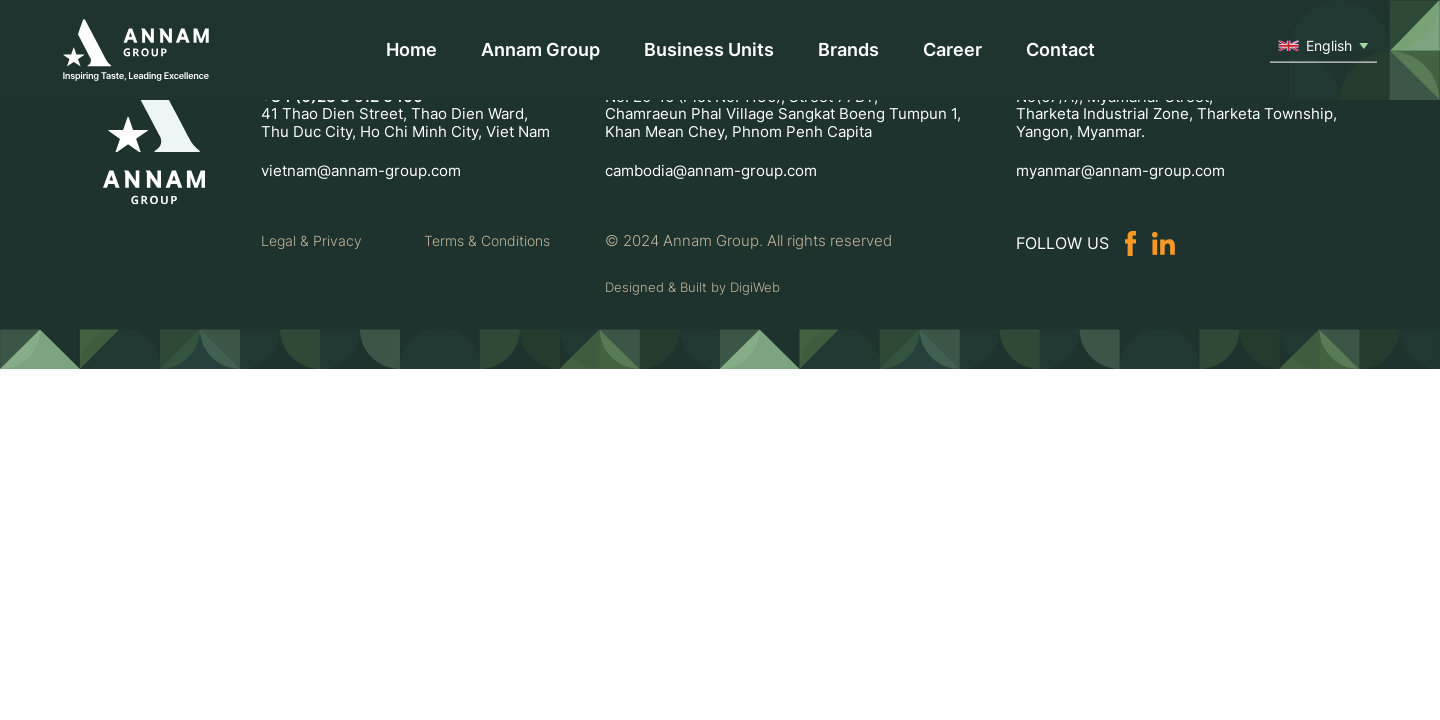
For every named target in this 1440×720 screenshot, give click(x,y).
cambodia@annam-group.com (711, 171)
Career (952, 49)
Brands (848, 49)
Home (411, 49)
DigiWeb (755, 287)
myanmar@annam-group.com (1120, 171)
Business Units (709, 49)
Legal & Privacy (311, 241)
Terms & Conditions (487, 241)
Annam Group (540, 49)
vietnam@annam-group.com (361, 171)
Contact (1060, 49)
